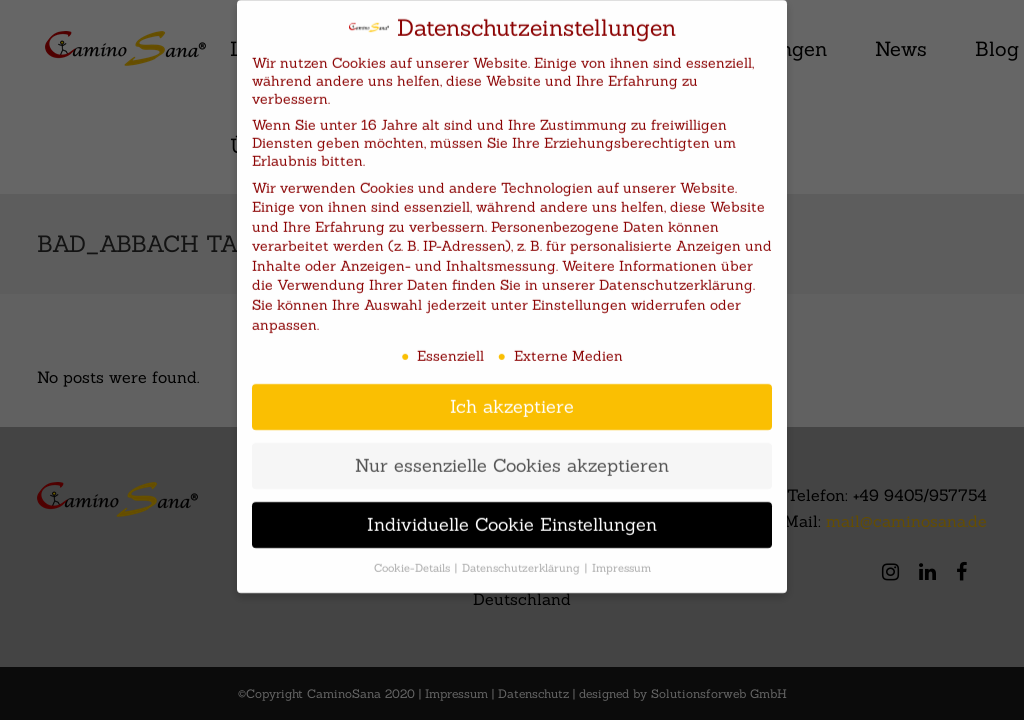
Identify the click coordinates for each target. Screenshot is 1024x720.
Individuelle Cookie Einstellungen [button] (512, 510)
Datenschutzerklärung (676, 271)
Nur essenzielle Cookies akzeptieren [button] (512, 451)
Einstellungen (579, 291)
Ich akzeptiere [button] (512, 392)
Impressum (621, 554)
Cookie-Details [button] (413, 554)
